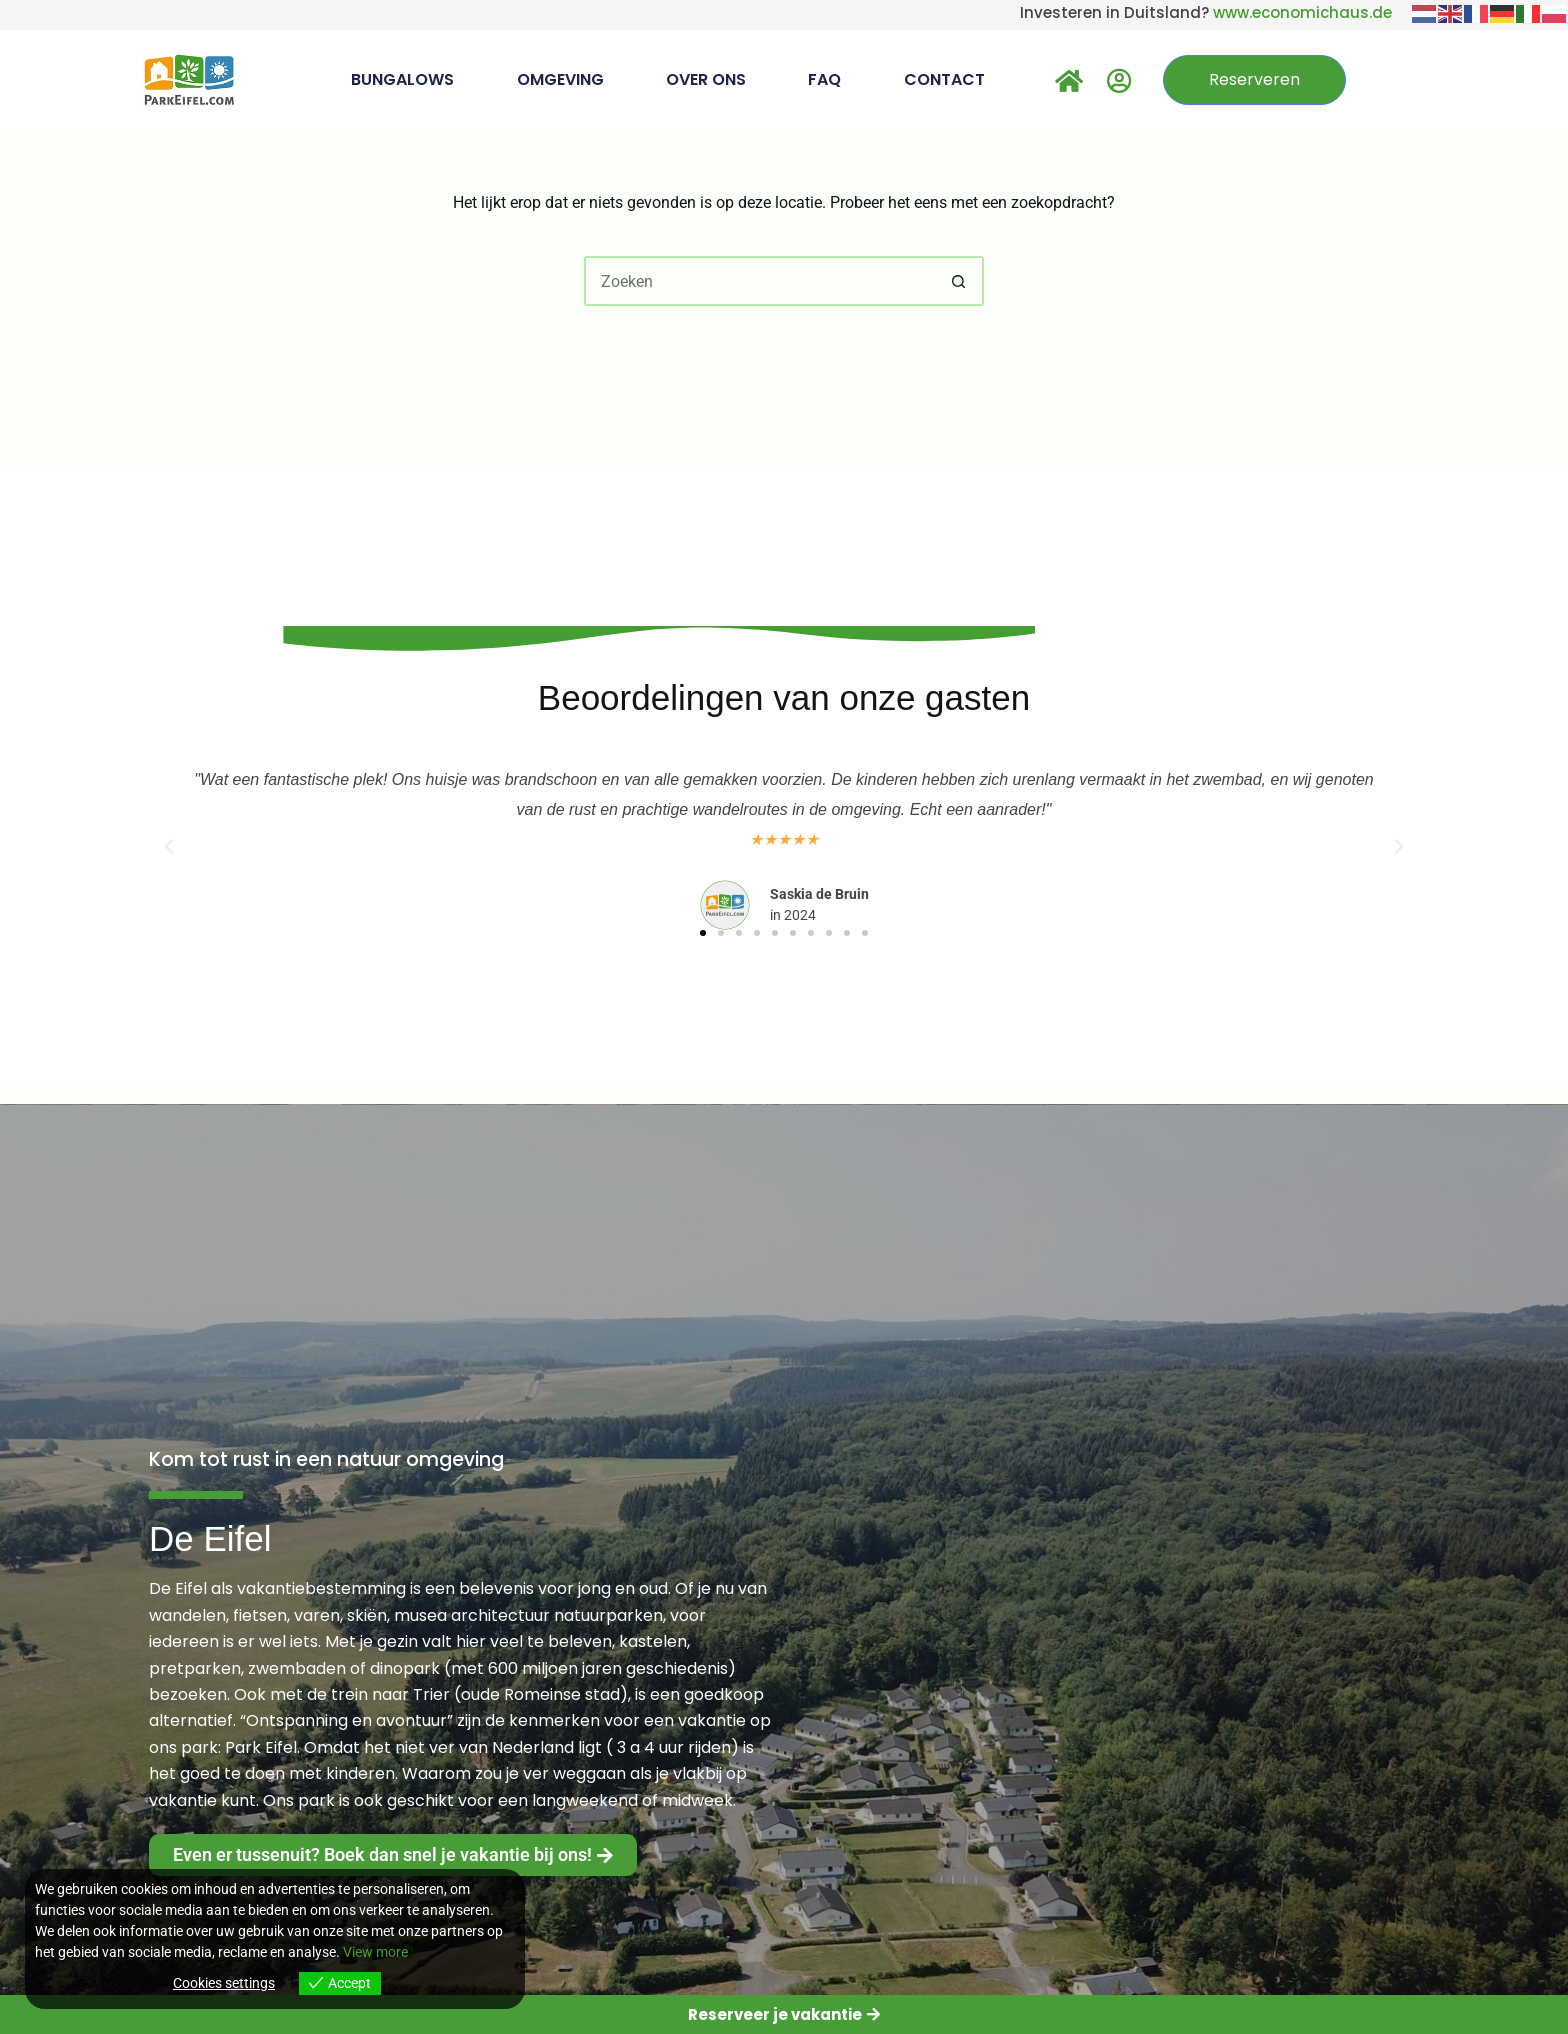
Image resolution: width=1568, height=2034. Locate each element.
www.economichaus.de (1302, 12)
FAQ (824, 79)
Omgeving (560, 79)
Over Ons (706, 79)
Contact (944, 79)
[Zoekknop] (959, 281)
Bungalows (402, 79)
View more (375, 1952)
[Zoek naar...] (759, 281)
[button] (169, 847)
